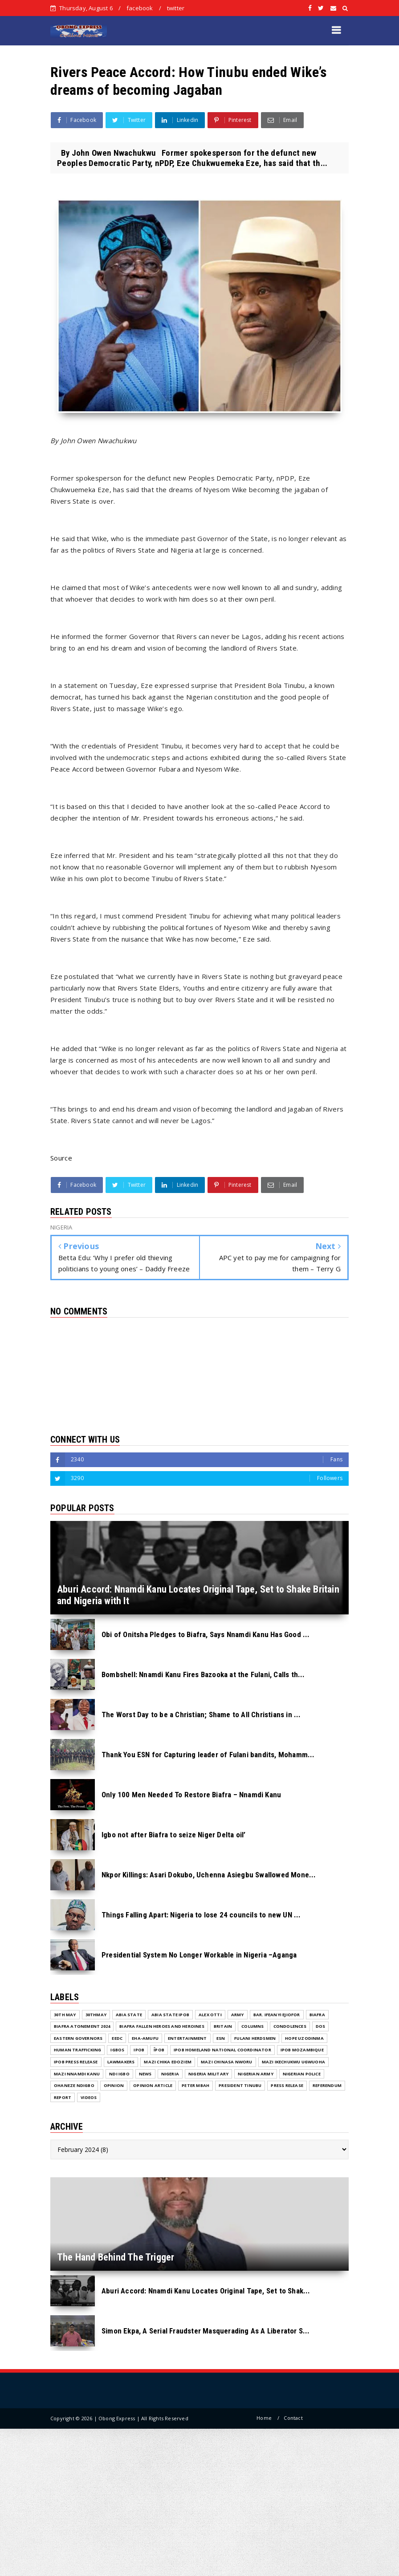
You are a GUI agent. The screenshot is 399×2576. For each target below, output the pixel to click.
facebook (139, 8)
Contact (293, 2417)
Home (264, 2417)
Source (61, 1157)
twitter (175, 8)
